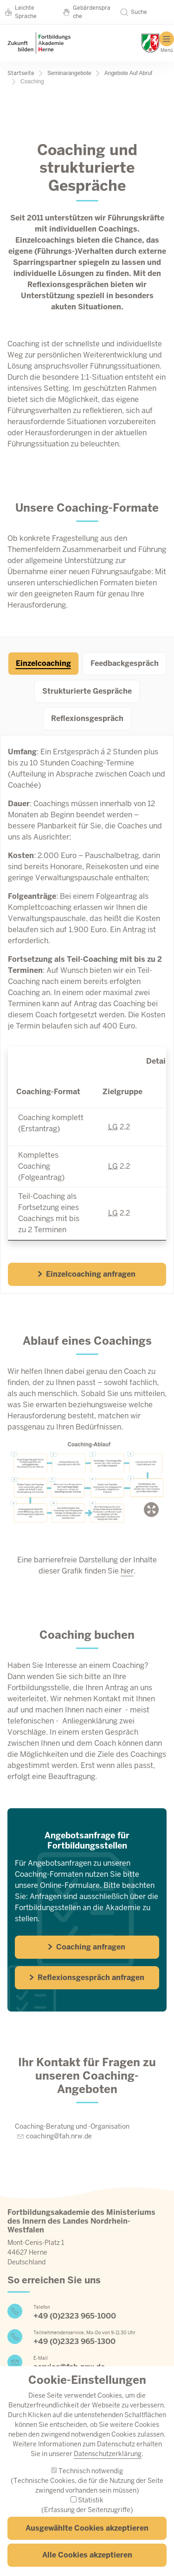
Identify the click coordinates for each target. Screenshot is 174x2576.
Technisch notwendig (90, 2487)
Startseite (20, 73)
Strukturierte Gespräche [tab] (87, 691)
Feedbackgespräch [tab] (124, 663)
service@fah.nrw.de (69, 2367)
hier (127, 1571)
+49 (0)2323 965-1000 (74, 2316)
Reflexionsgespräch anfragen (86, 1977)
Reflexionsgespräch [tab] (87, 718)
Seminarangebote (69, 73)
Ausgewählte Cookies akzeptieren (87, 2544)
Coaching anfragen (86, 1947)
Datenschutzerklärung (108, 2470)
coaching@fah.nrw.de (59, 2136)
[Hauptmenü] (166, 42)
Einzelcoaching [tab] (43, 663)
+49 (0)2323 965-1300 (74, 2341)
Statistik (90, 2516)
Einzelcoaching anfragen (86, 1274)
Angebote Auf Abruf (128, 73)
